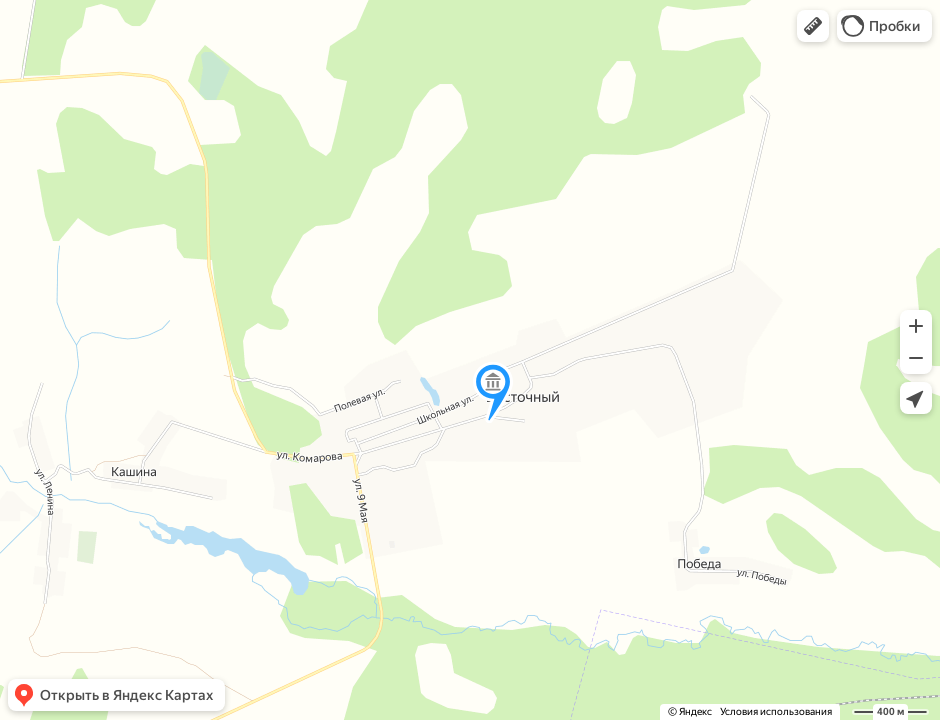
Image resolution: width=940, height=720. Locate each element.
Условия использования (776, 711)
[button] (813, 26)
